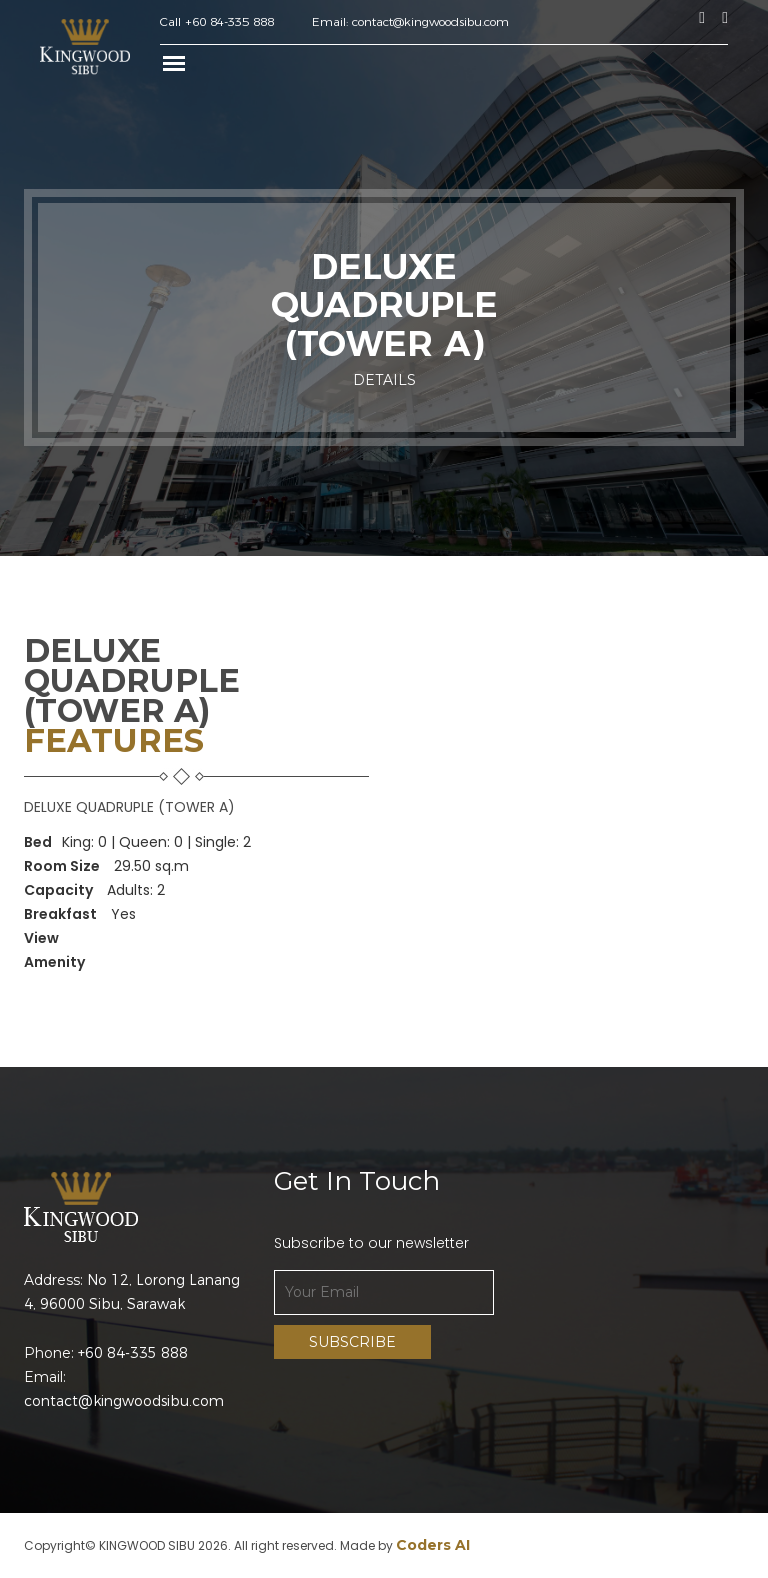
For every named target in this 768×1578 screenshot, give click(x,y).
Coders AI (433, 1545)
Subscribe (352, 1342)
